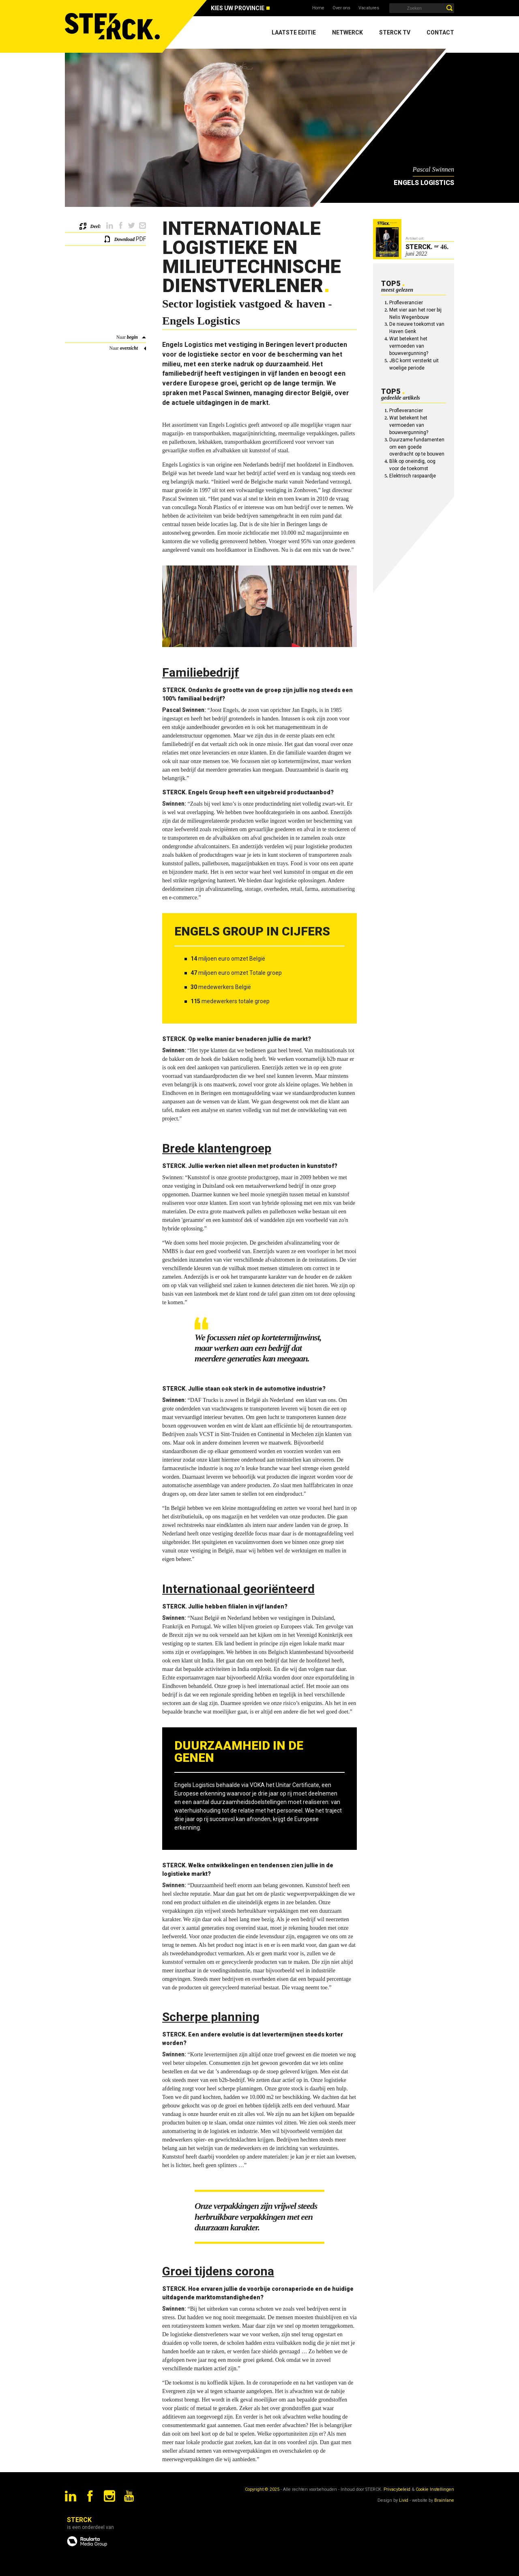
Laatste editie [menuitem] (294, 32)
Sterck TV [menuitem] (394, 32)
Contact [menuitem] (440, 32)
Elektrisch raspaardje (412, 476)
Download (124, 239)
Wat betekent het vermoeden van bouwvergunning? (408, 346)
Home (318, 8)
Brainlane (444, 2500)
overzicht (129, 348)
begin (132, 337)
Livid (403, 2500)
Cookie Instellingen (435, 2489)
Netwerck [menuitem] (347, 32)
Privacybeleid (397, 2489)
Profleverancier (406, 302)
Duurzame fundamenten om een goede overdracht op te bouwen (416, 447)
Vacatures (368, 8)
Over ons (341, 8)
